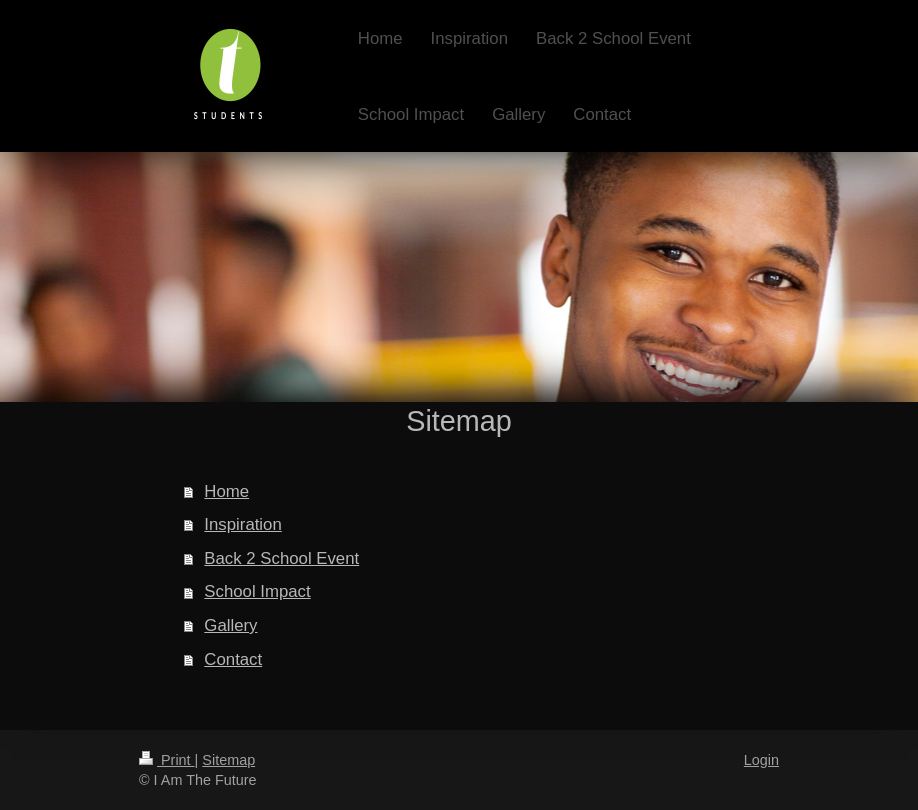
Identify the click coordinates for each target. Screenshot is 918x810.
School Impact (257, 591)
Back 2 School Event (281, 558)
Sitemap (228, 760)
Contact (233, 659)
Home (226, 491)
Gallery (230, 625)
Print (167, 760)
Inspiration (242, 524)
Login (761, 760)
